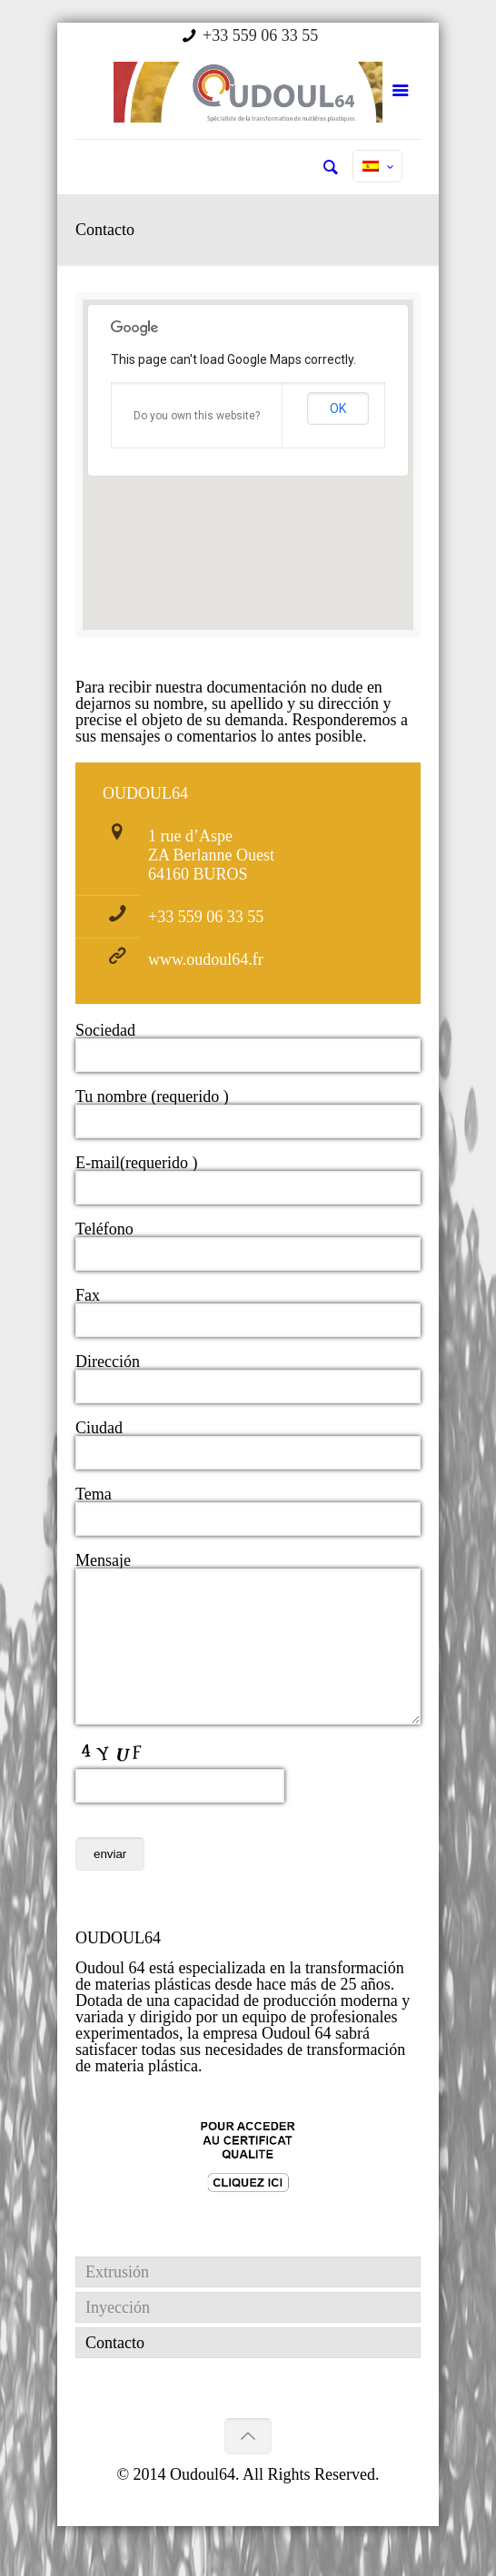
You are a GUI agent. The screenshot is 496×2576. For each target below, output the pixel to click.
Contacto (114, 2370)
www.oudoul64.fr (205, 959)
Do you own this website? (197, 415)
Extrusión (117, 2299)
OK (338, 408)
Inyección (117, 2334)
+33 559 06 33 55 (260, 35)
